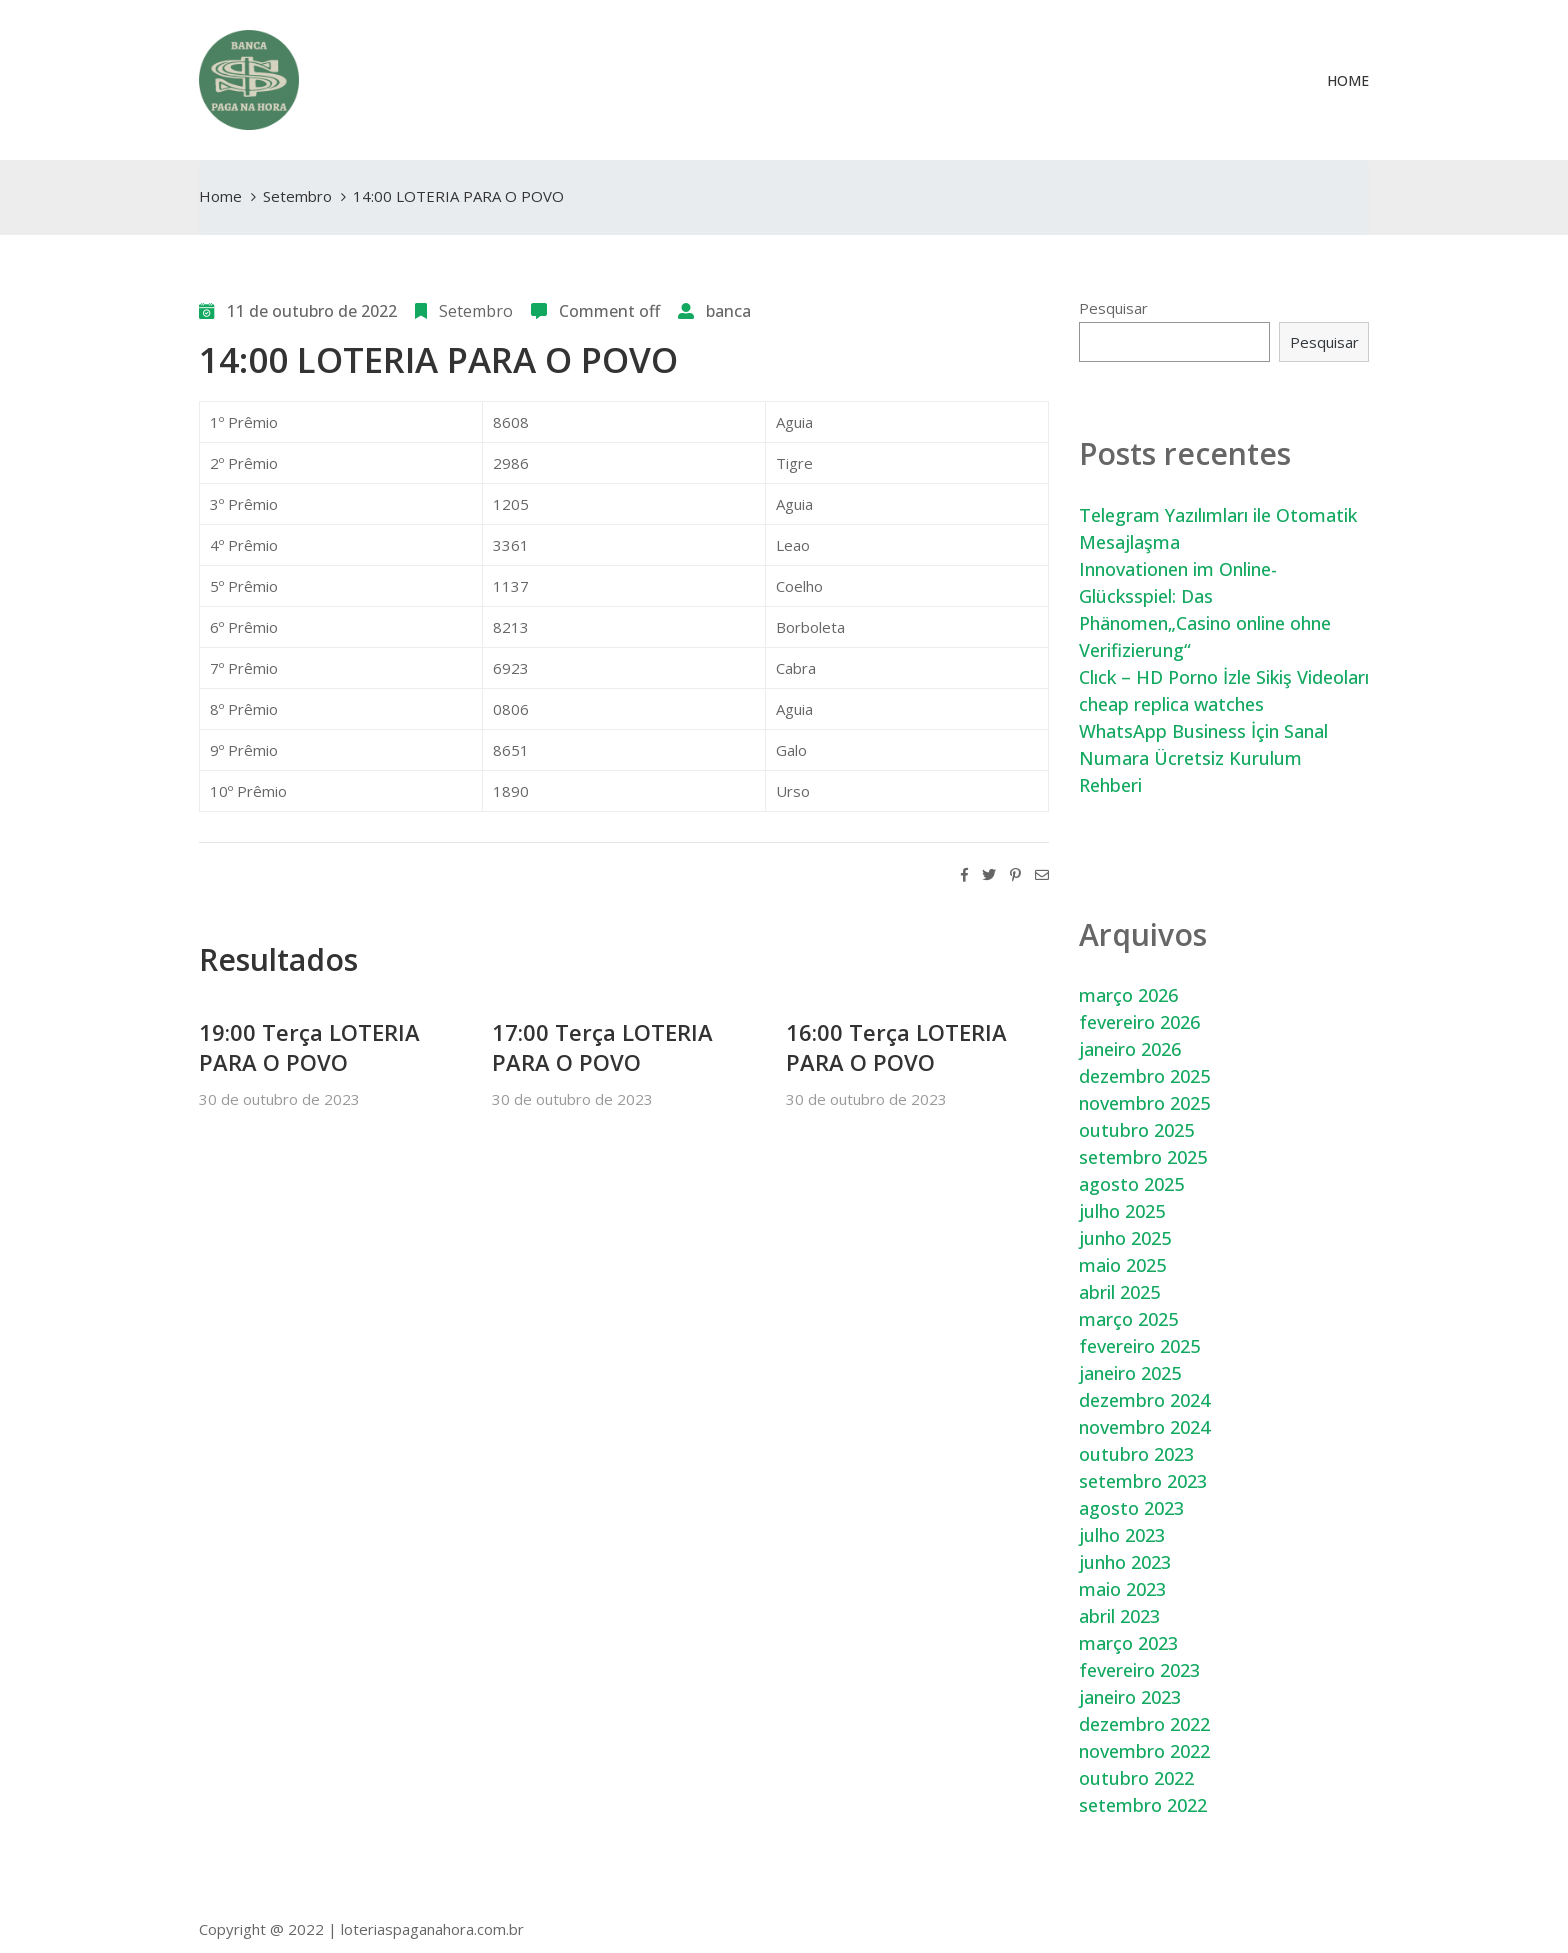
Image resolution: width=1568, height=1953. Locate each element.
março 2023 (1128, 1643)
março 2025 (1128, 1319)
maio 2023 (1122, 1589)
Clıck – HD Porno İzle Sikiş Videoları (1224, 677)
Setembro (297, 196)
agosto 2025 (1131, 1184)
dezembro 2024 (1144, 1400)
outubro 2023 (1136, 1454)
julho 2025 (1122, 1211)
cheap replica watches (1171, 704)
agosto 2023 (1131, 1508)
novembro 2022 (1144, 1751)
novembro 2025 (1144, 1103)
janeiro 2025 (1130, 1373)
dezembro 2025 (1144, 1076)
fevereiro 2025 (1139, 1346)
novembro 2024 (1144, 1427)
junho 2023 (1125, 1562)
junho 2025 (1125, 1238)
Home (1348, 80)
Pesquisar (1113, 308)
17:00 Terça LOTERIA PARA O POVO (602, 1047)
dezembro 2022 (1144, 1724)
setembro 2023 (1143, 1481)
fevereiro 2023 (1139, 1670)
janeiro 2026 (1130, 1049)
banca (728, 311)
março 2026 (1128, 995)
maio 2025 (1122, 1265)
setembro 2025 (1143, 1157)
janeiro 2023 (1130, 1697)
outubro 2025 (1136, 1130)
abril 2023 (1119, 1616)
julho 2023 (1122, 1535)
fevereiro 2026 (1139, 1022)
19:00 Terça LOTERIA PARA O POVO (309, 1047)
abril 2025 (1119, 1292)
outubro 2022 (1136, 1778)
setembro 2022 (1143, 1805)
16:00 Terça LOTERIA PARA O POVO (896, 1047)
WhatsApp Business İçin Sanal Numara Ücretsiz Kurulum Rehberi (1203, 758)
